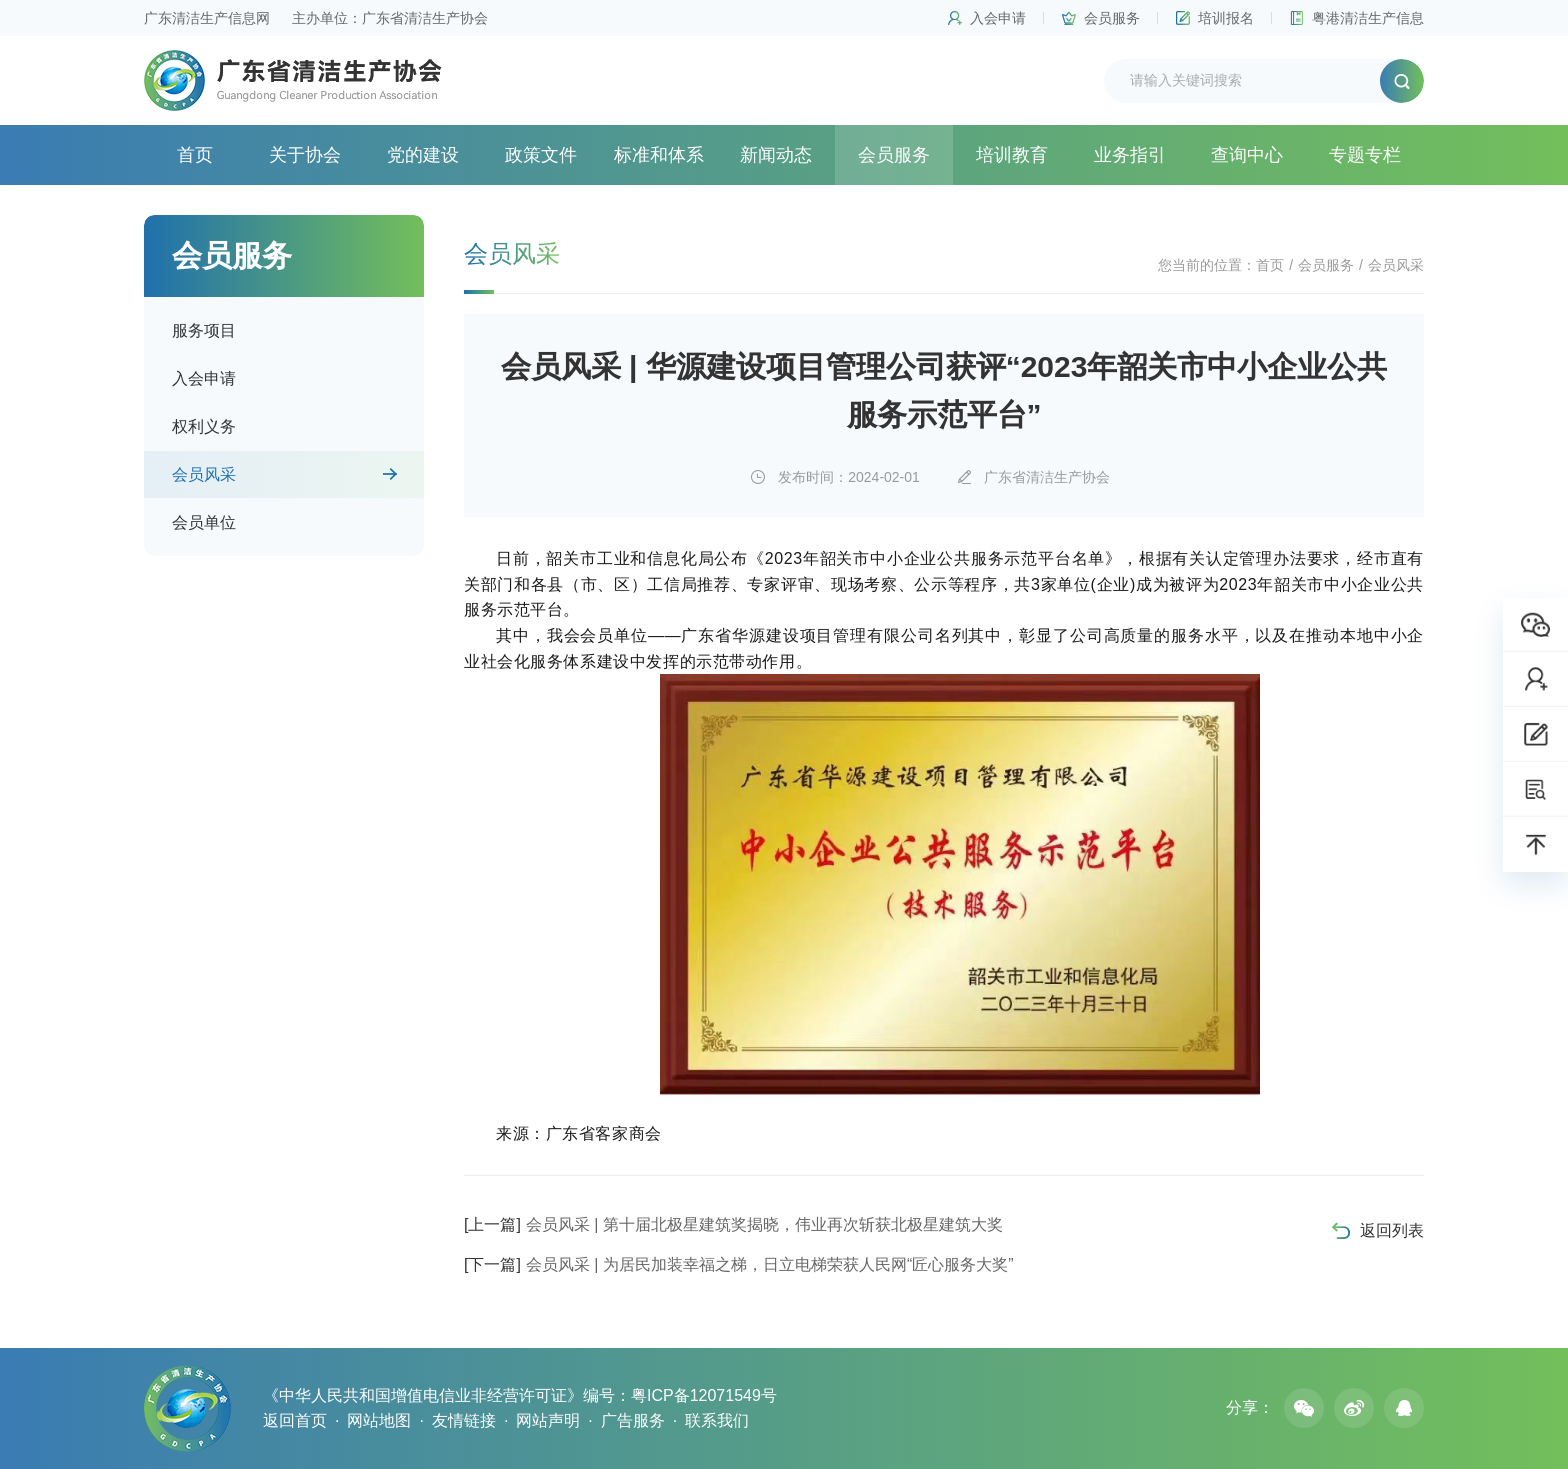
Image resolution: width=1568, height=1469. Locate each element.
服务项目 (204, 330)
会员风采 (204, 474)
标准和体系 (659, 155)
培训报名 (1226, 18)
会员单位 (204, 522)
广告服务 (633, 1420)
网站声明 (548, 1420)
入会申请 (998, 18)
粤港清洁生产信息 (1368, 18)
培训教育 (1012, 155)
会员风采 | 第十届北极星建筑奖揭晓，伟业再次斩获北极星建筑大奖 (733, 1224)
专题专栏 (1365, 155)
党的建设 (423, 155)
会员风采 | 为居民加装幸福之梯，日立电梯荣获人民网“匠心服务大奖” (739, 1264)
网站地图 (379, 1420)
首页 (195, 155)
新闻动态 (776, 155)
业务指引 (1130, 155)
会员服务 (1112, 18)
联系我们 (717, 1420)
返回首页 (295, 1420)
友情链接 (464, 1420)
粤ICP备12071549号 (704, 1395)
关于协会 (305, 155)
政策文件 (541, 155)
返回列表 (1392, 1230)
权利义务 (204, 426)
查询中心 (1247, 155)
